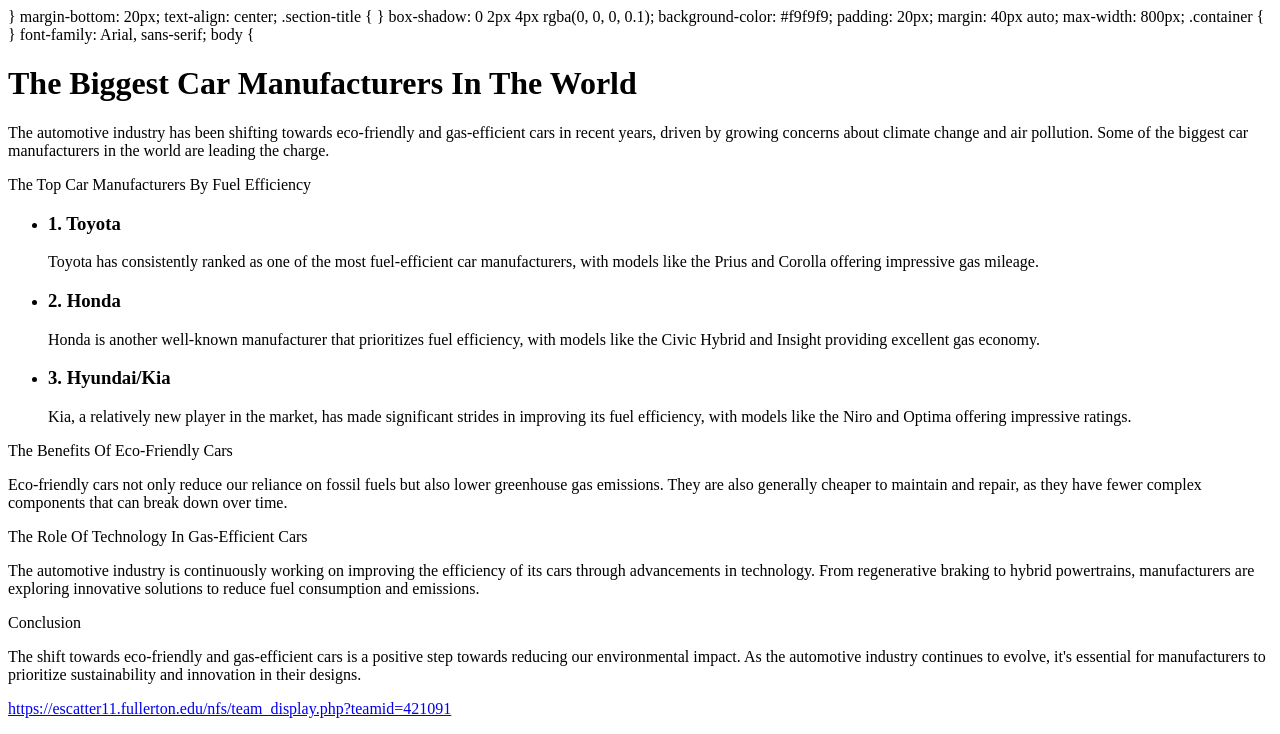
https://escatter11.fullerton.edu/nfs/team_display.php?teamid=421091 (229, 708)
